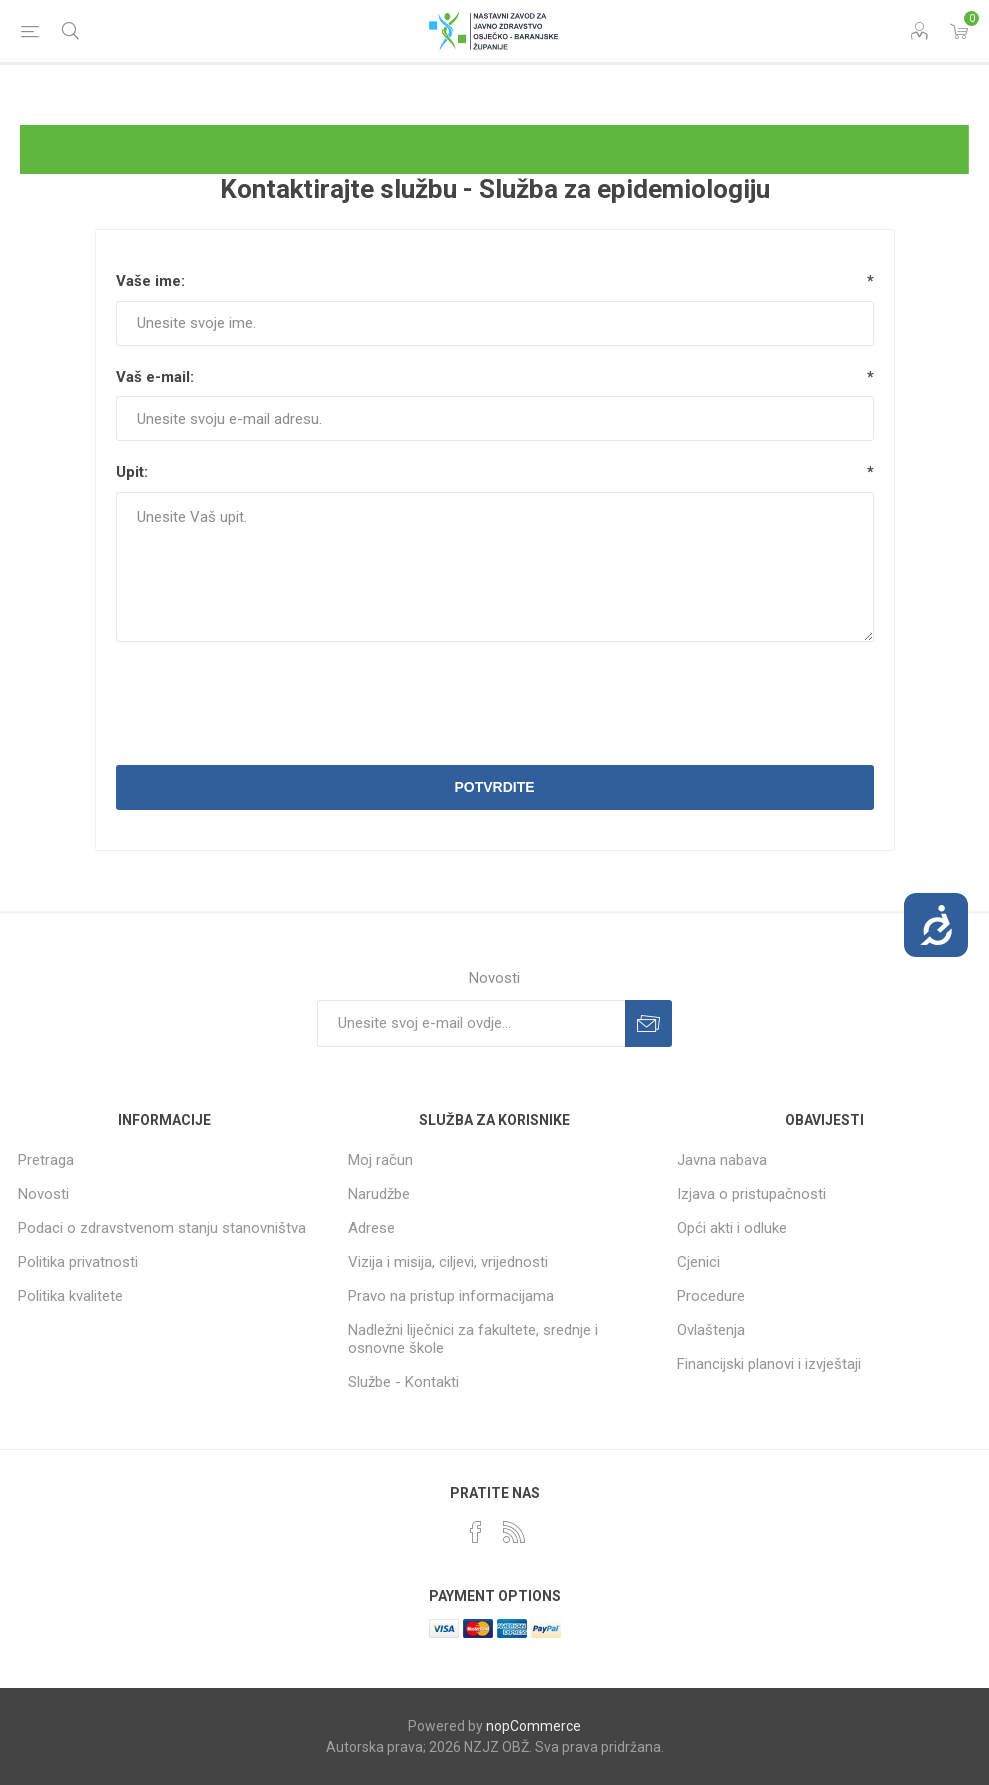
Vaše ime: (150, 281)
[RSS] (514, 1532)
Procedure (711, 1296)
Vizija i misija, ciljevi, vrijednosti (448, 1262)
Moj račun (380, 1160)
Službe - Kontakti (403, 1382)
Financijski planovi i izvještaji (769, 1364)
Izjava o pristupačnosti (751, 1194)
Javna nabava (722, 1160)
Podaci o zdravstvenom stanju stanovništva (162, 1228)
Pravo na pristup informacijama (451, 1296)
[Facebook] (476, 1532)
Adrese (371, 1228)
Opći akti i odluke (732, 1228)
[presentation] (495, 706)
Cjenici (698, 1262)
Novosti (43, 1194)
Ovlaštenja (711, 1330)
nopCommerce (533, 1726)
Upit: (132, 472)
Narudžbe (379, 1194)
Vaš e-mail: (155, 377)
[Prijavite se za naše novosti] (471, 1023)
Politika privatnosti (78, 1262)
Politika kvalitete (70, 1296)
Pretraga (46, 1160)
